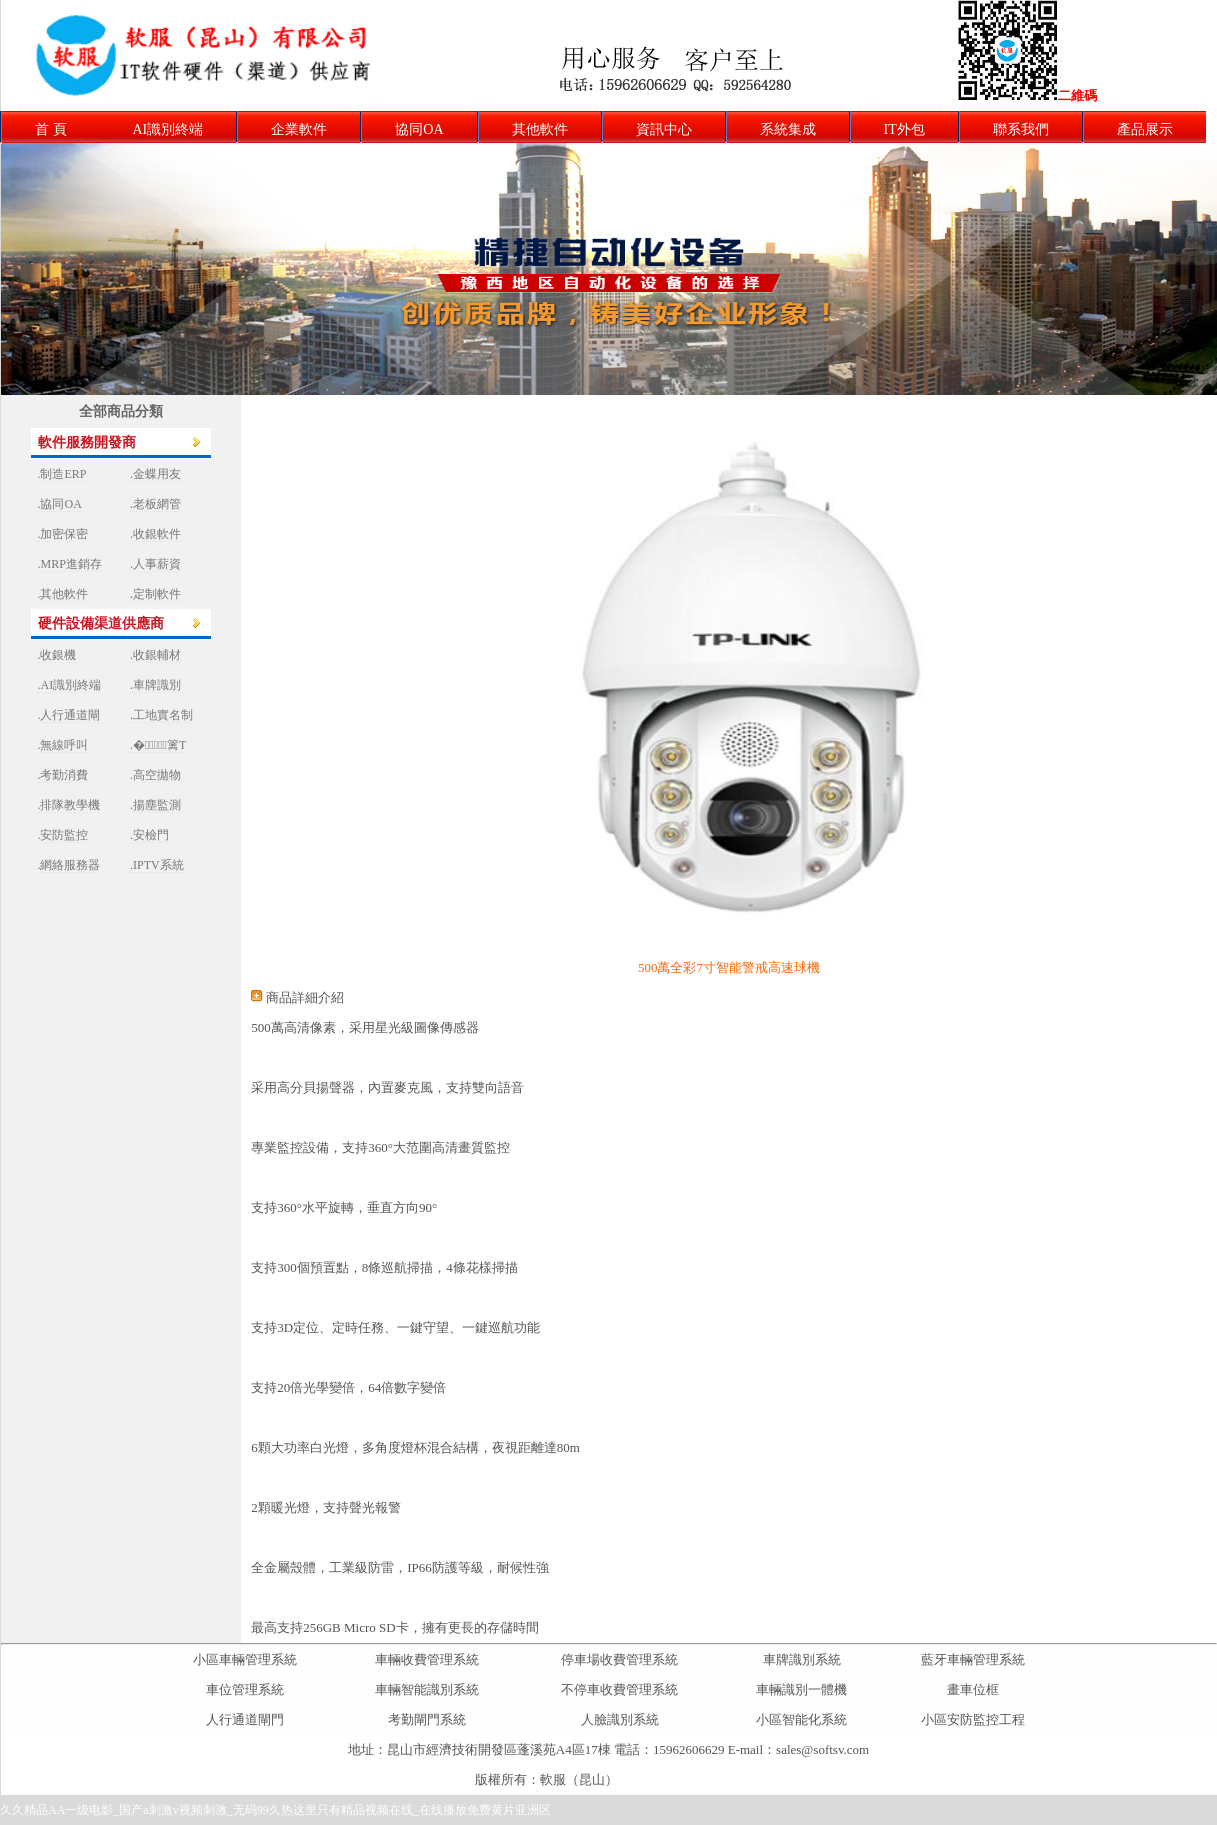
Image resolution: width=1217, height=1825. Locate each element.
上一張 (589, 410)
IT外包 (904, 129)
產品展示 (1145, 129)
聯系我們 (1021, 129)
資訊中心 (664, 129)
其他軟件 (540, 129)
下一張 (628, 410)
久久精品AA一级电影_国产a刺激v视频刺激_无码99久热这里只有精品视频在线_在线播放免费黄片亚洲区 (275, 1810)
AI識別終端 (168, 129)
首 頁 (51, 129)
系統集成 (788, 129)
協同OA (419, 129)
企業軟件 (299, 129)
